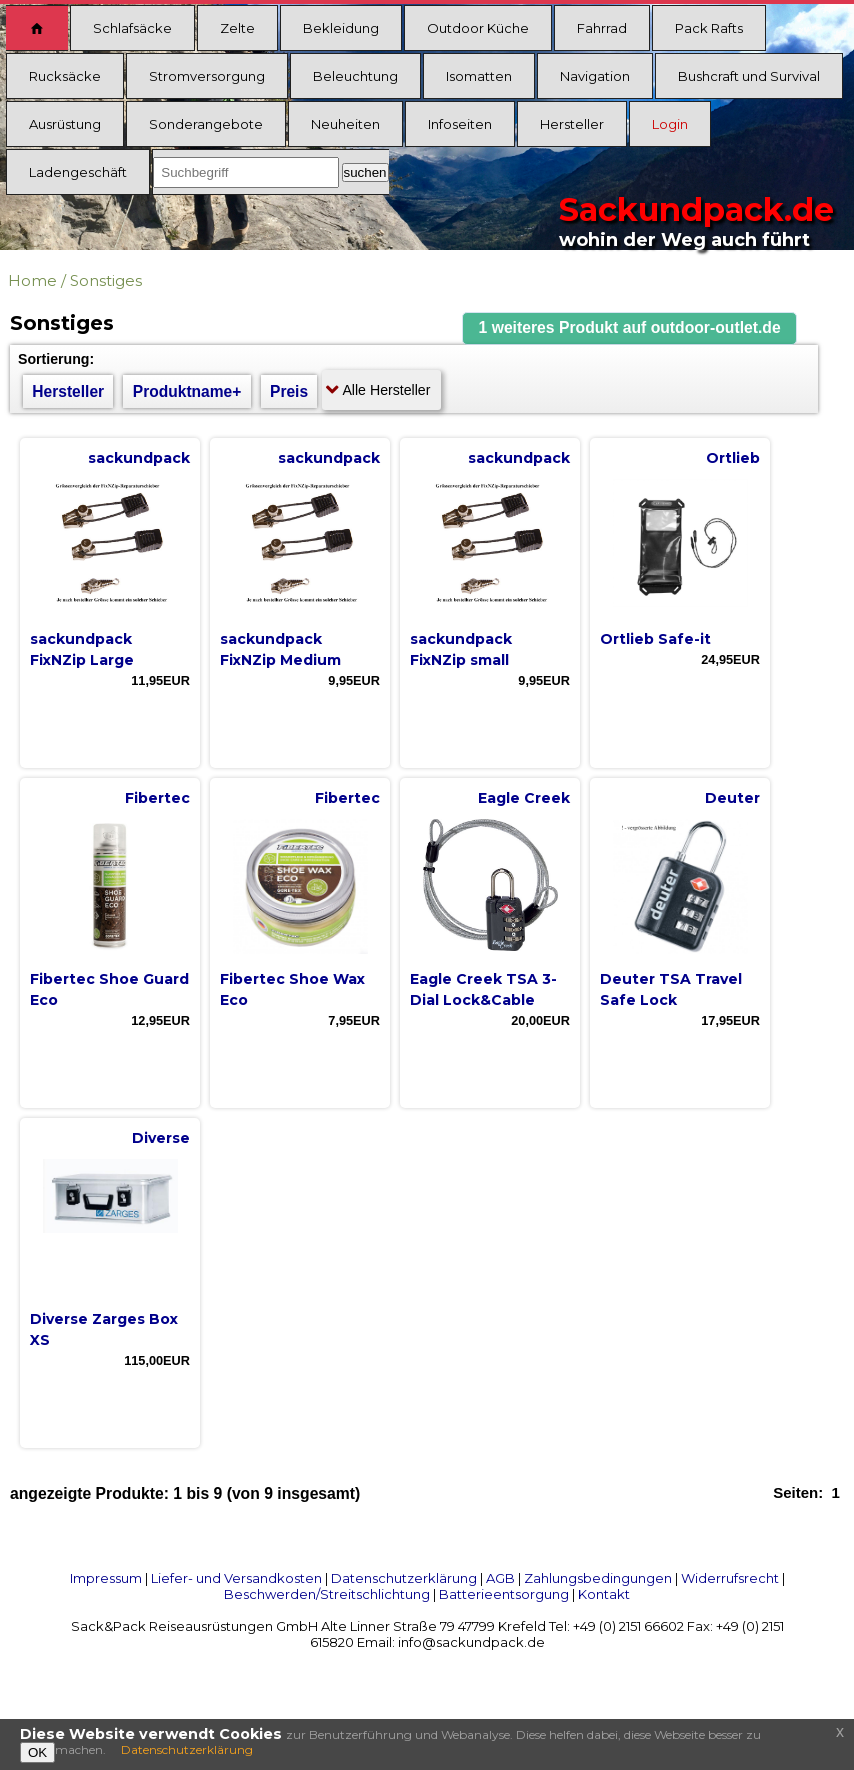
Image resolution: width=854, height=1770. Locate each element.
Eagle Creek (524, 798)
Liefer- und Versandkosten (236, 1578)
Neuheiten (345, 124)
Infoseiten (460, 124)
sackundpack (139, 458)
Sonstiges (106, 280)
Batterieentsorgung (504, 1594)
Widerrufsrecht (730, 1578)
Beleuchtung (355, 76)
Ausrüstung (65, 124)
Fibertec (157, 798)
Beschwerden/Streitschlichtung (327, 1594)
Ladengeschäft (78, 172)
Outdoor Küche (478, 28)
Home (32, 280)
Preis (289, 391)
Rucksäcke (65, 76)
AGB (500, 1578)
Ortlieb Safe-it (655, 639)
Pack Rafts (709, 28)
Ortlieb (733, 458)
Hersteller (572, 124)
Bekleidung (341, 28)
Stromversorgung (207, 76)
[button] (630, 328)
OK (37, 1752)
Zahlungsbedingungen (598, 1578)
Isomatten (479, 76)
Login (670, 124)
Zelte (237, 28)
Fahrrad (602, 28)
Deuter (732, 798)
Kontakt (604, 1594)
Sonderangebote (206, 124)
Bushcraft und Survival (749, 76)
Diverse (161, 1138)
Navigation (595, 76)
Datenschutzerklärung (404, 1578)
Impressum (106, 1578)
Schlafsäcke (132, 28)
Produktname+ (187, 391)
